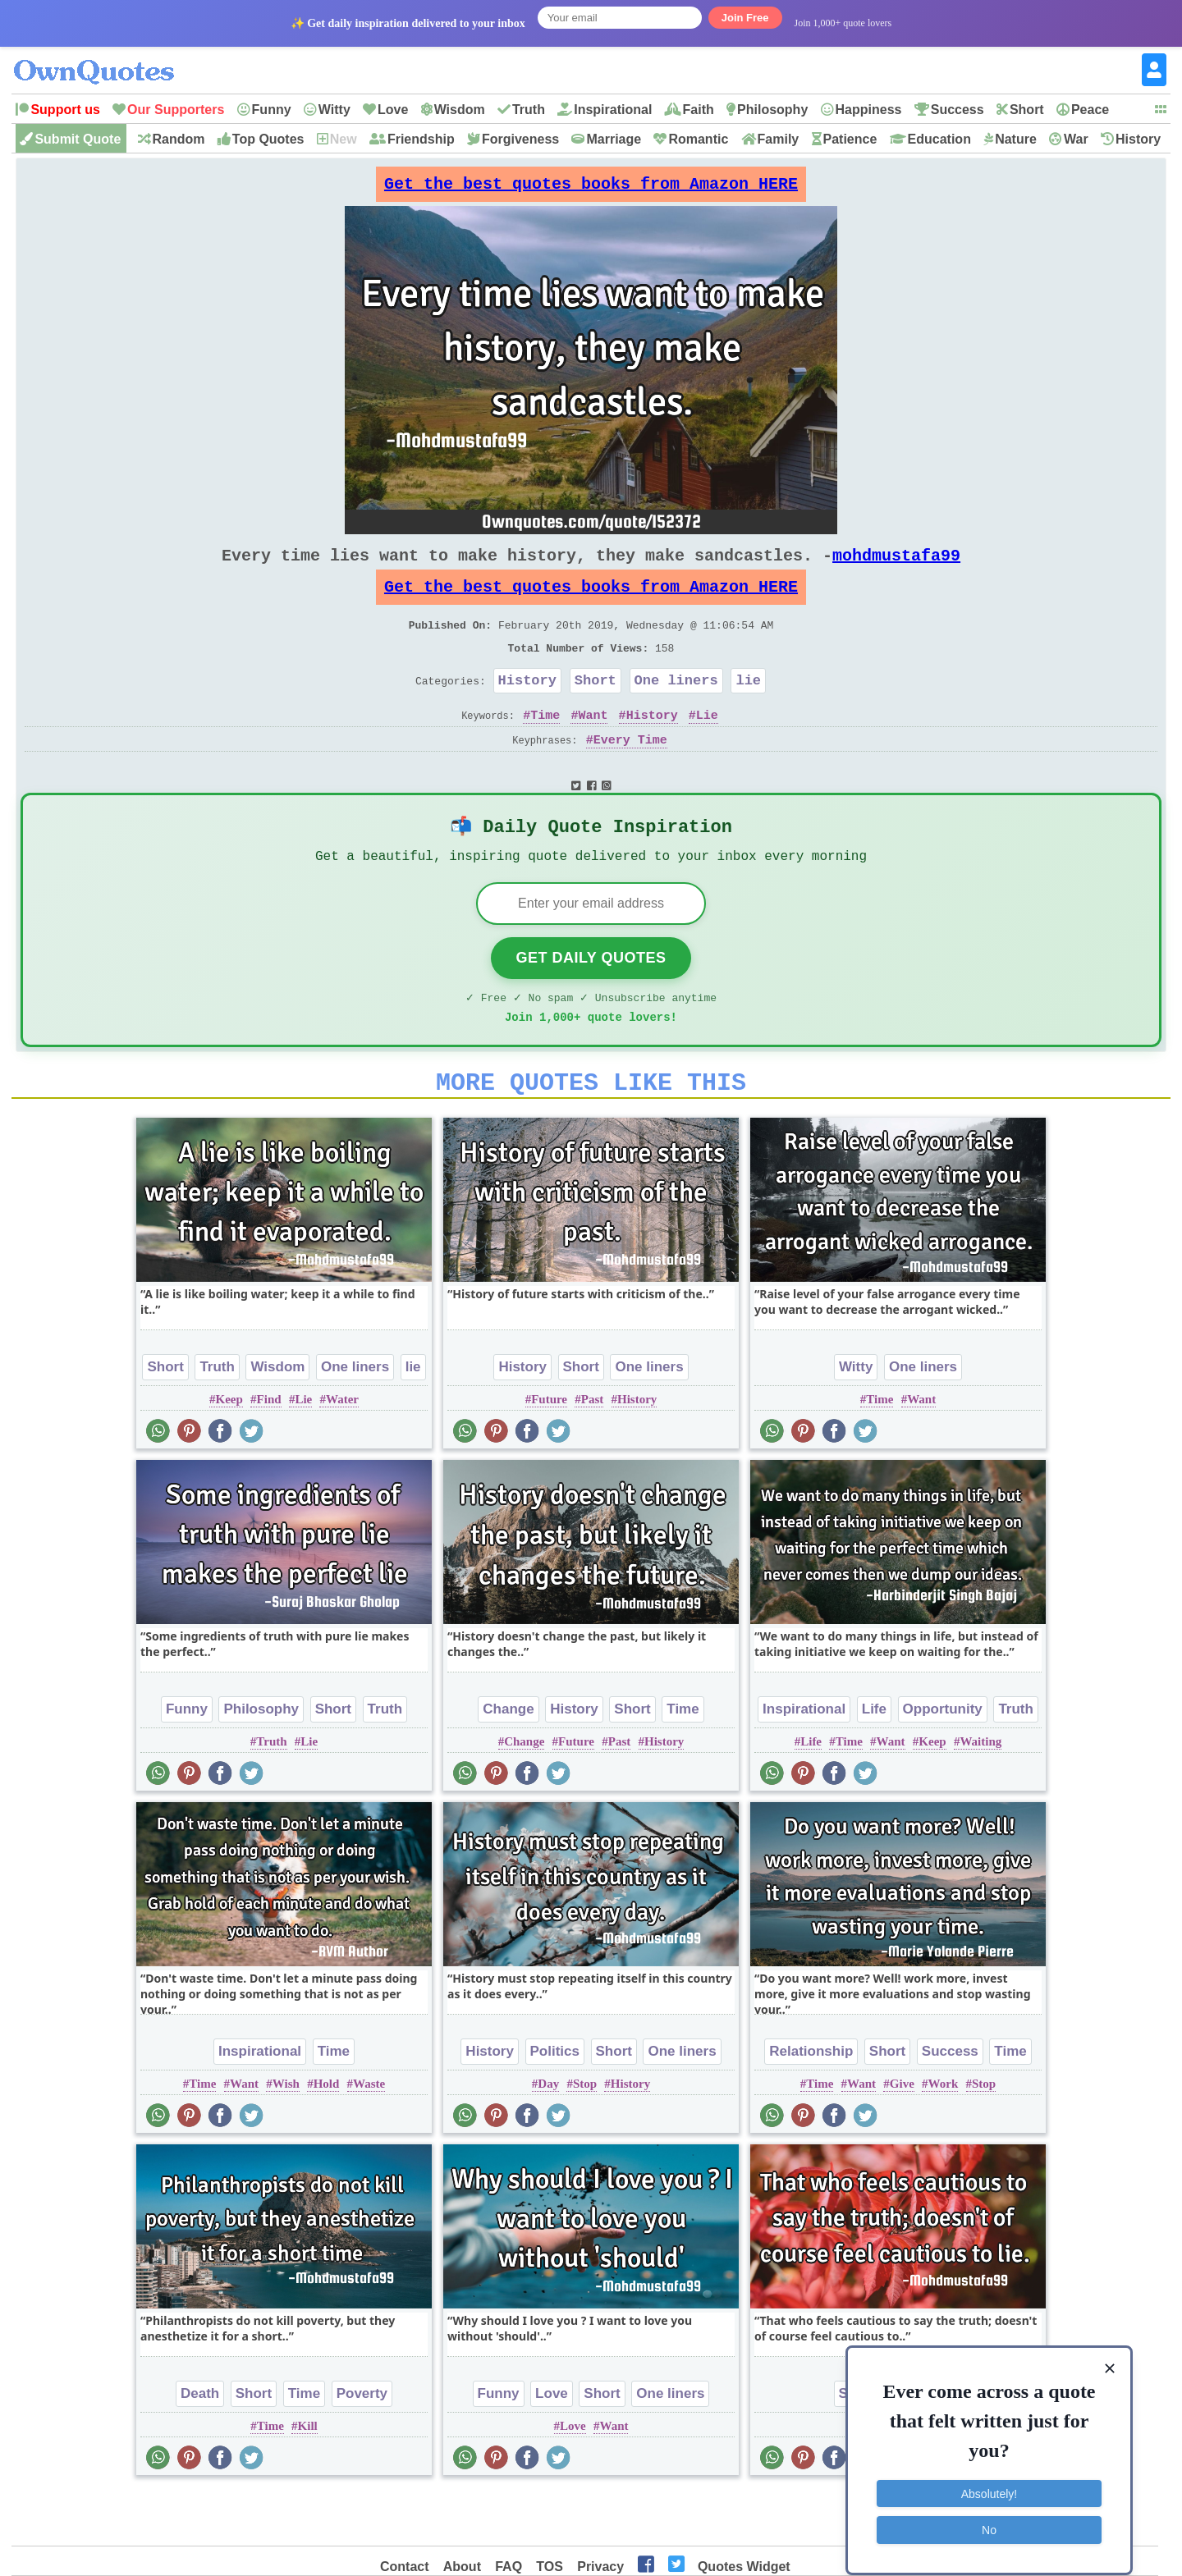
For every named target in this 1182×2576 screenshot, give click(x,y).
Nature (1016, 139)
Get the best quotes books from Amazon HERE (591, 188)
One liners (676, 709)
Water (342, 1450)
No (989, 2514)
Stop (585, 2135)
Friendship (421, 139)
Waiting (980, 1793)
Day (548, 2135)
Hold (327, 2135)
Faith (698, 110)
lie (748, 709)
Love (393, 110)
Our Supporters (175, 110)
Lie (707, 747)
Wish (286, 2135)
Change (508, 1760)
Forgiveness (520, 139)
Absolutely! (989, 2478)
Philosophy (772, 110)
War (1076, 139)
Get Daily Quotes (590, 999)
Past (592, 1450)
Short (1027, 110)
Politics (555, 2103)
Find (269, 1450)
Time (545, 747)
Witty (334, 110)
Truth (528, 110)
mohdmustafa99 (896, 568)
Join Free (745, 17)
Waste (369, 2135)
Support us (64, 110)
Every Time (630, 773)
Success (957, 110)
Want (592, 747)
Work (943, 2135)
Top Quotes (268, 139)
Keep (229, 1450)
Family (778, 139)
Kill (308, 2477)
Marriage (613, 139)
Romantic (698, 139)
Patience (850, 139)
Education (939, 139)
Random (179, 139)
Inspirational (613, 110)
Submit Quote (77, 139)
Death (200, 2445)
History (1138, 139)
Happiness (869, 110)
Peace (1090, 110)
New (343, 139)
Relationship (811, 2103)
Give (902, 2135)
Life (874, 1760)
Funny (271, 110)
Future (549, 1450)
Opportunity (943, 1760)
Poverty (362, 2445)
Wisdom (459, 110)
